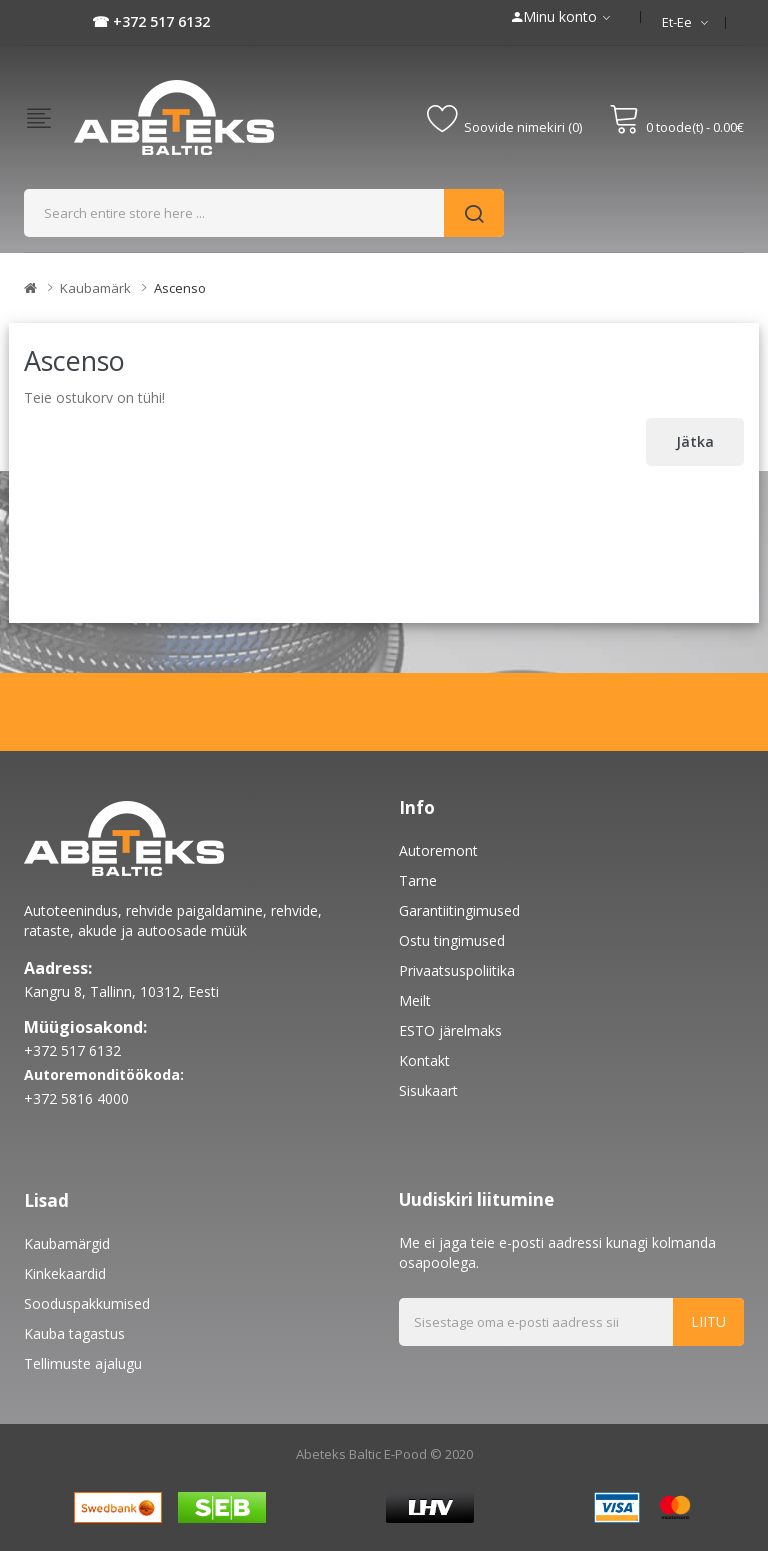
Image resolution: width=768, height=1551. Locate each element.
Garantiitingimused (459, 910)
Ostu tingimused (452, 940)
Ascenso (180, 288)
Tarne (418, 880)
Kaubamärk (95, 288)
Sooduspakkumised (87, 1303)
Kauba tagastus (74, 1333)
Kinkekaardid (65, 1273)
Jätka (695, 441)
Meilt (415, 1000)
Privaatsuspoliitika (457, 970)
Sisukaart (428, 1090)
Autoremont (438, 850)
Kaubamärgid (67, 1243)
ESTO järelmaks (450, 1030)
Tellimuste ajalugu (83, 1363)
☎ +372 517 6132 (151, 21)
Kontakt (424, 1060)
